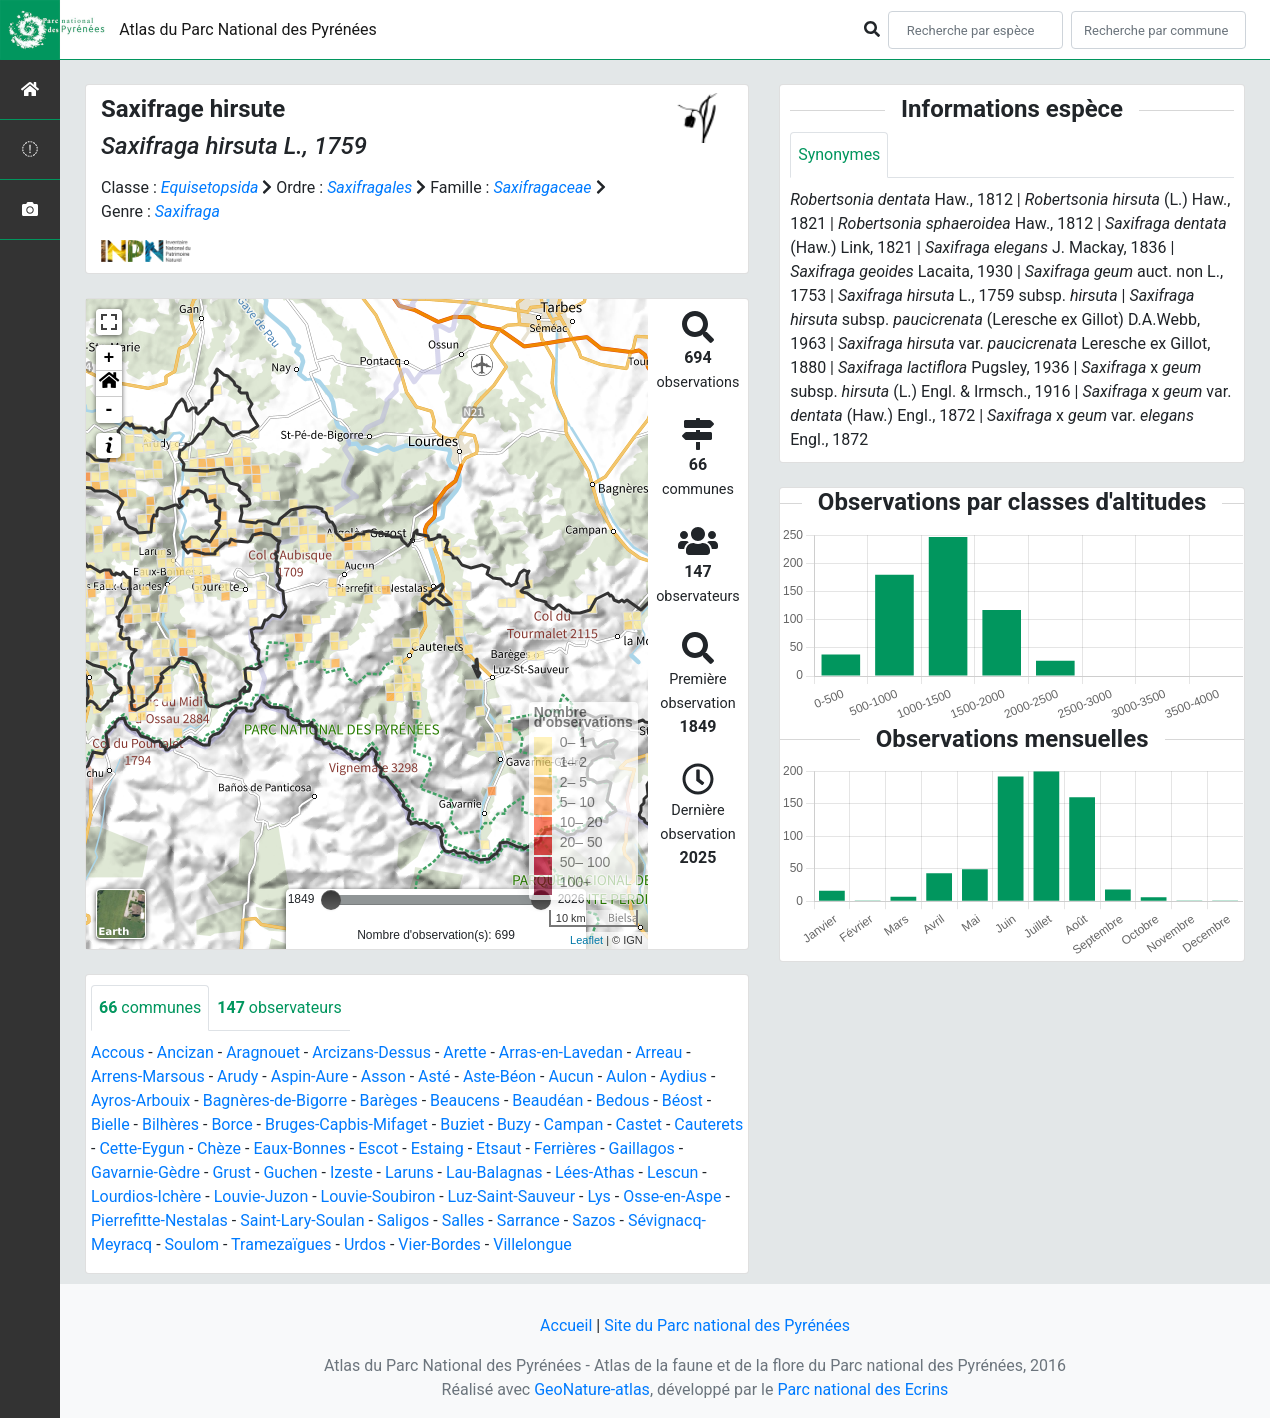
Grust (231, 1172)
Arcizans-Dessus (371, 1052)
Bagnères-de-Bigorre (275, 1100)
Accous (117, 1052)
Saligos (403, 1220)
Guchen (290, 1172)
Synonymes (839, 154)
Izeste (351, 1172)
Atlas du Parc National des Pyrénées (248, 29)
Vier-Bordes (439, 1244)
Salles (463, 1220)
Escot (378, 1148)
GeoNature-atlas (592, 1389)
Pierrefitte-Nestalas (159, 1220)
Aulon (626, 1076)
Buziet (462, 1124)
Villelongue (532, 1244)
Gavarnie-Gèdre (145, 1172)
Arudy (237, 1076)
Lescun (672, 1172)
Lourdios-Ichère (146, 1196)
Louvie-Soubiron (378, 1196)
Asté (434, 1076)
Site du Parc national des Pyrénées (727, 1325)
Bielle (110, 1124)
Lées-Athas (595, 1172)
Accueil (566, 1325)
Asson (383, 1076)
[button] (109, 384)
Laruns (409, 1172)
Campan (574, 1124)
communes (150, 1007)
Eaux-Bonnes (299, 1148)
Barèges (389, 1100)
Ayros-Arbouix (140, 1100)
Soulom (192, 1244)
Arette (464, 1052)
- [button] (109, 410)
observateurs (279, 1007)
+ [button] (109, 358)
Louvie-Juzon (261, 1196)
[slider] (331, 900)
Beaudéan (547, 1100)
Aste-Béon (499, 1076)
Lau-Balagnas (494, 1172)
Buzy (514, 1124)
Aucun (570, 1076)
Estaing (437, 1148)
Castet (639, 1124)
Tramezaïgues (281, 1244)
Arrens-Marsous (148, 1076)
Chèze (219, 1148)
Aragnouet (263, 1052)
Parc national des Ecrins (862, 1389)
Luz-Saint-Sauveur (511, 1196)
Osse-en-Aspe (672, 1196)
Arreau (658, 1052)
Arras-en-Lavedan (561, 1052)
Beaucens (465, 1100)
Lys (598, 1196)
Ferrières (565, 1148)
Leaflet (586, 940)
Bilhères (170, 1124)
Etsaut (498, 1148)
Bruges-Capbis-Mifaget (346, 1124)
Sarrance (528, 1220)
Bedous (623, 1100)
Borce (231, 1124)
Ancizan (185, 1052)
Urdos (365, 1244)
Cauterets (708, 1124)
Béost (682, 1100)
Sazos (593, 1220)
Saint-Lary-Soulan (302, 1220)
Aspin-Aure (310, 1076)
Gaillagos (642, 1148)
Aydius (683, 1076)
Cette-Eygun (141, 1148)
